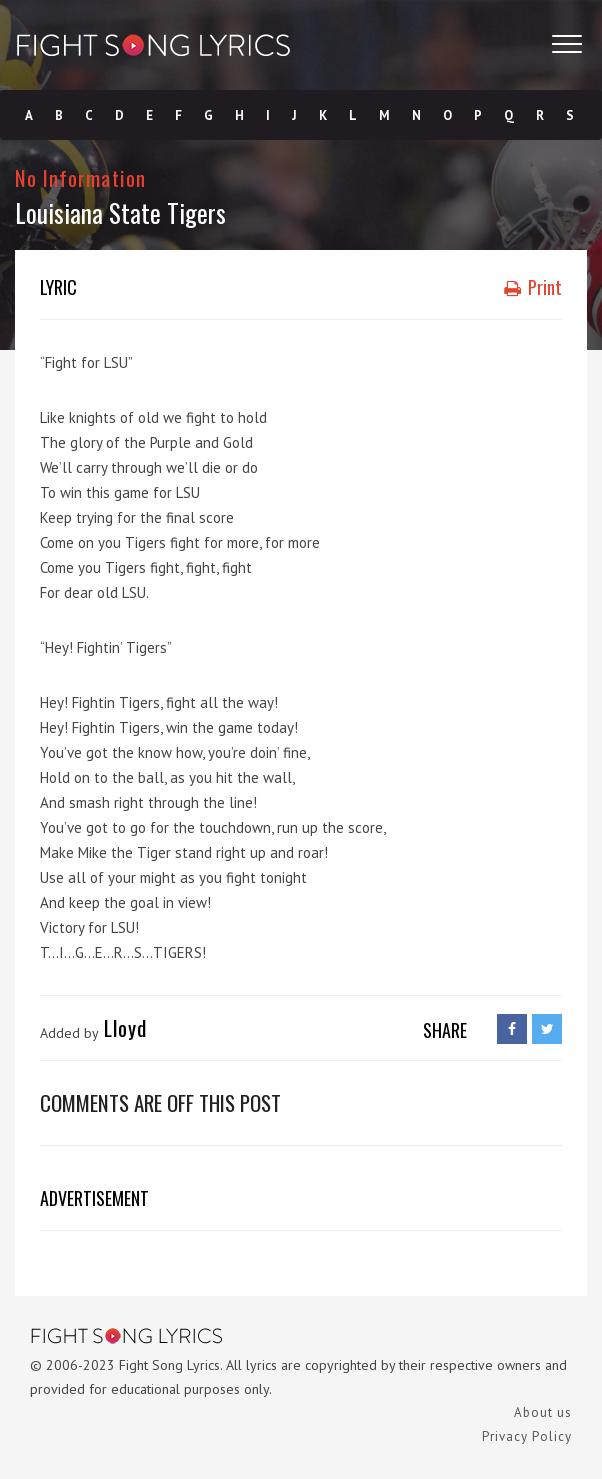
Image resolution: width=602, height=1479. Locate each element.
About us (543, 1412)
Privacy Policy (527, 1436)
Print (533, 287)
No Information (80, 177)
